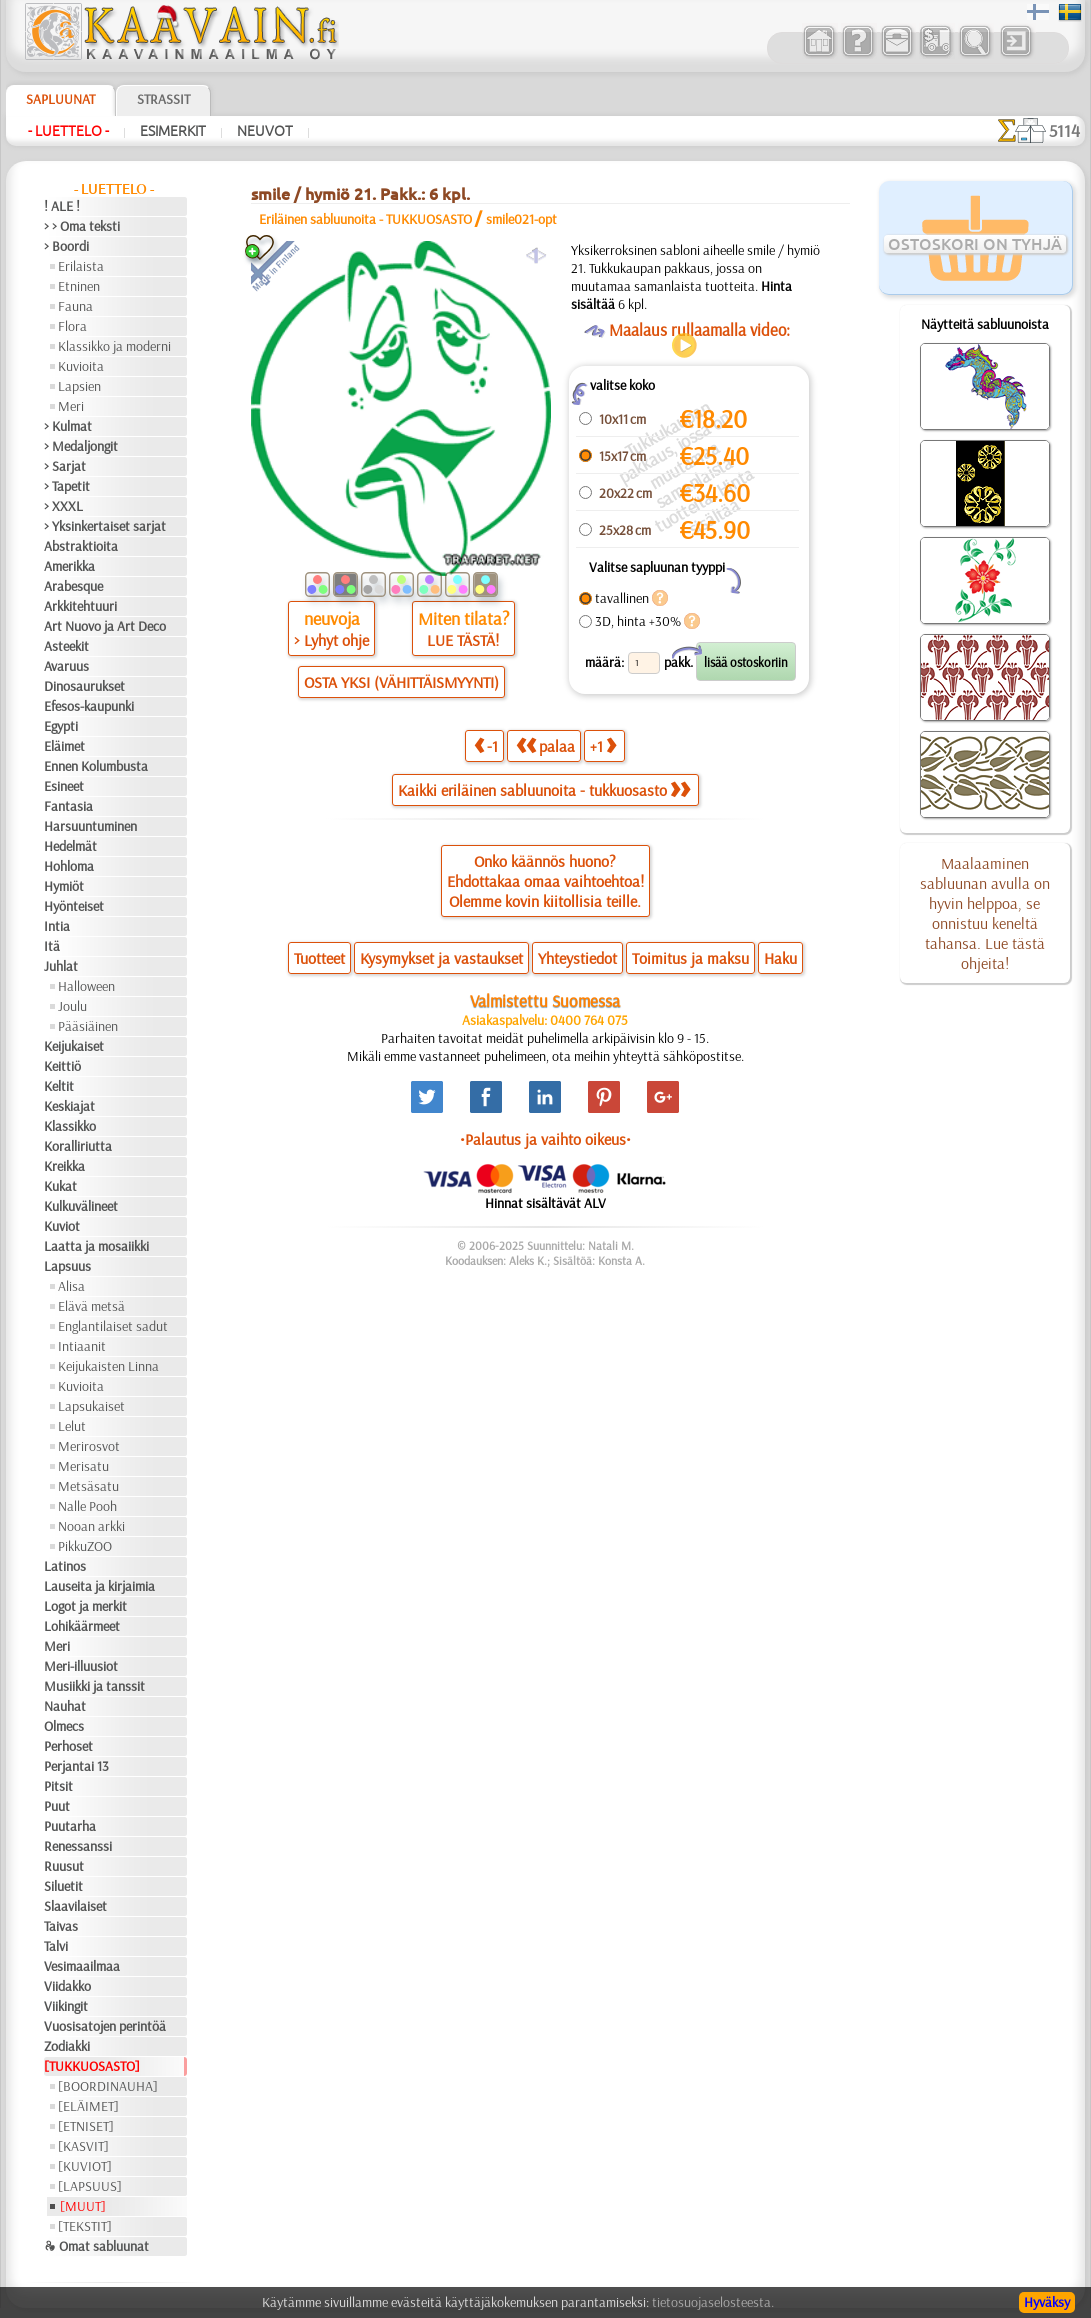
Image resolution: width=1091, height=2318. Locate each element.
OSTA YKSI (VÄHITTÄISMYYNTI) (401, 682)
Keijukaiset (74, 1046)
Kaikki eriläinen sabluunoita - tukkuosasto (544, 790)
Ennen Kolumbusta (96, 766)
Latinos (65, 1566)
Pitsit (58, 1786)
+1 (603, 745)
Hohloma (69, 866)
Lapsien (79, 386)
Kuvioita (81, 366)
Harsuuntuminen (90, 826)
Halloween (86, 986)
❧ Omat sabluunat (96, 2246)
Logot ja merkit (85, 1606)
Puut (57, 1806)
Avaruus (66, 666)
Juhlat (61, 966)
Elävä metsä (91, 1306)
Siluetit (63, 1886)
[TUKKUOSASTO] (92, 2066)
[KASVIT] (83, 2146)
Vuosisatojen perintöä (105, 2026)
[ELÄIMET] (88, 2106)
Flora (72, 326)
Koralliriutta (78, 1146)
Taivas (61, 1926)
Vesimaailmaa (82, 1966)
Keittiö (62, 1066)
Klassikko (70, 1126)
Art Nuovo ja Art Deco (105, 626)
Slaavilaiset (75, 1906)
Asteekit (66, 646)
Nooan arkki (91, 1526)
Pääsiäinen (88, 1026)
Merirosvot (89, 1446)
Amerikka (69, 566)
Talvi (56, 1946)
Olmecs (64, 1726)
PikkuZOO (85, 1546)
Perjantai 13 (76, 1766)
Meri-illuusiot (81, 1666)
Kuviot (62, 1226)
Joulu (72, 1006)
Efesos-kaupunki (89, 706)
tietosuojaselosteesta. (713, 2302)
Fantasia (68, 806)
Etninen (79, 286)
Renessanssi (78, 1846)
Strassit (163, 99)
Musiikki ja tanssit (94, 1686)
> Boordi (66, 246)
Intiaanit (82, 1346)
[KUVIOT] (85, 2166)
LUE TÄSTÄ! (463, 640)
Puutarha (70, 1826)
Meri (71, 406)
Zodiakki (67, 2046)
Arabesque (73, 586)
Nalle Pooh (87, 1506)
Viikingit (66, 2006)
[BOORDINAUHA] (108, 2086)
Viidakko (67, 1986)
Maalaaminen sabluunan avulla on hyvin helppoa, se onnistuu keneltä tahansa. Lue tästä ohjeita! (985, 913)
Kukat (60, 1186)
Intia (57, 926)
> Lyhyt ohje (331, 640)
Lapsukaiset (91, 1406)
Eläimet (64, 746)
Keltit (59, 1086)
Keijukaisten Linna (108, 1366)
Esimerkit (173, 131)
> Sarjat (65, 466)
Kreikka (64, 1166)
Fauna (75, 306)
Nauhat (65, 1706)
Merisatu (83, 1466)
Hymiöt (64, 886)
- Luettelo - (68, 131)
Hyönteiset (74, 906)
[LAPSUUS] (90, 2186)
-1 (486, 745)
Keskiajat (69, 1106)
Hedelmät (70, 846)
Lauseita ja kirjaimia (99, 1586)
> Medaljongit (81, 446)
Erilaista (81, 266)
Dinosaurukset (84, 686)
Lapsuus (67, 1266)
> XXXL (63, 506)
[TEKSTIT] (85, 2226)
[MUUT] (83, 2206)
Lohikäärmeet (82, 1626)
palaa (545, 745)
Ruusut (64, 1866)
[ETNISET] (86, 2126)
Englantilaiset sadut (113, 1326)
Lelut (72, 1426)
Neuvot (265, 131)
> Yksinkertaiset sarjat (105, 526)
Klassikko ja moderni (114, 346)
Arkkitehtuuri (80, 606)
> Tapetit (67, 486)
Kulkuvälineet (81, 1206)
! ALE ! (62, 206)
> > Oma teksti (82, 226)
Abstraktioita (81, 546)
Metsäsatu (88, 1486)
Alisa (71, 1286)
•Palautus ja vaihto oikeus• (545, 1139)
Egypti (61, 726)
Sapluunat (60, 99)
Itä (52, 946)
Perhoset (68, 1746)
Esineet (64, 786)
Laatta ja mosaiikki (96, 1246)
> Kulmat (68, 426)
